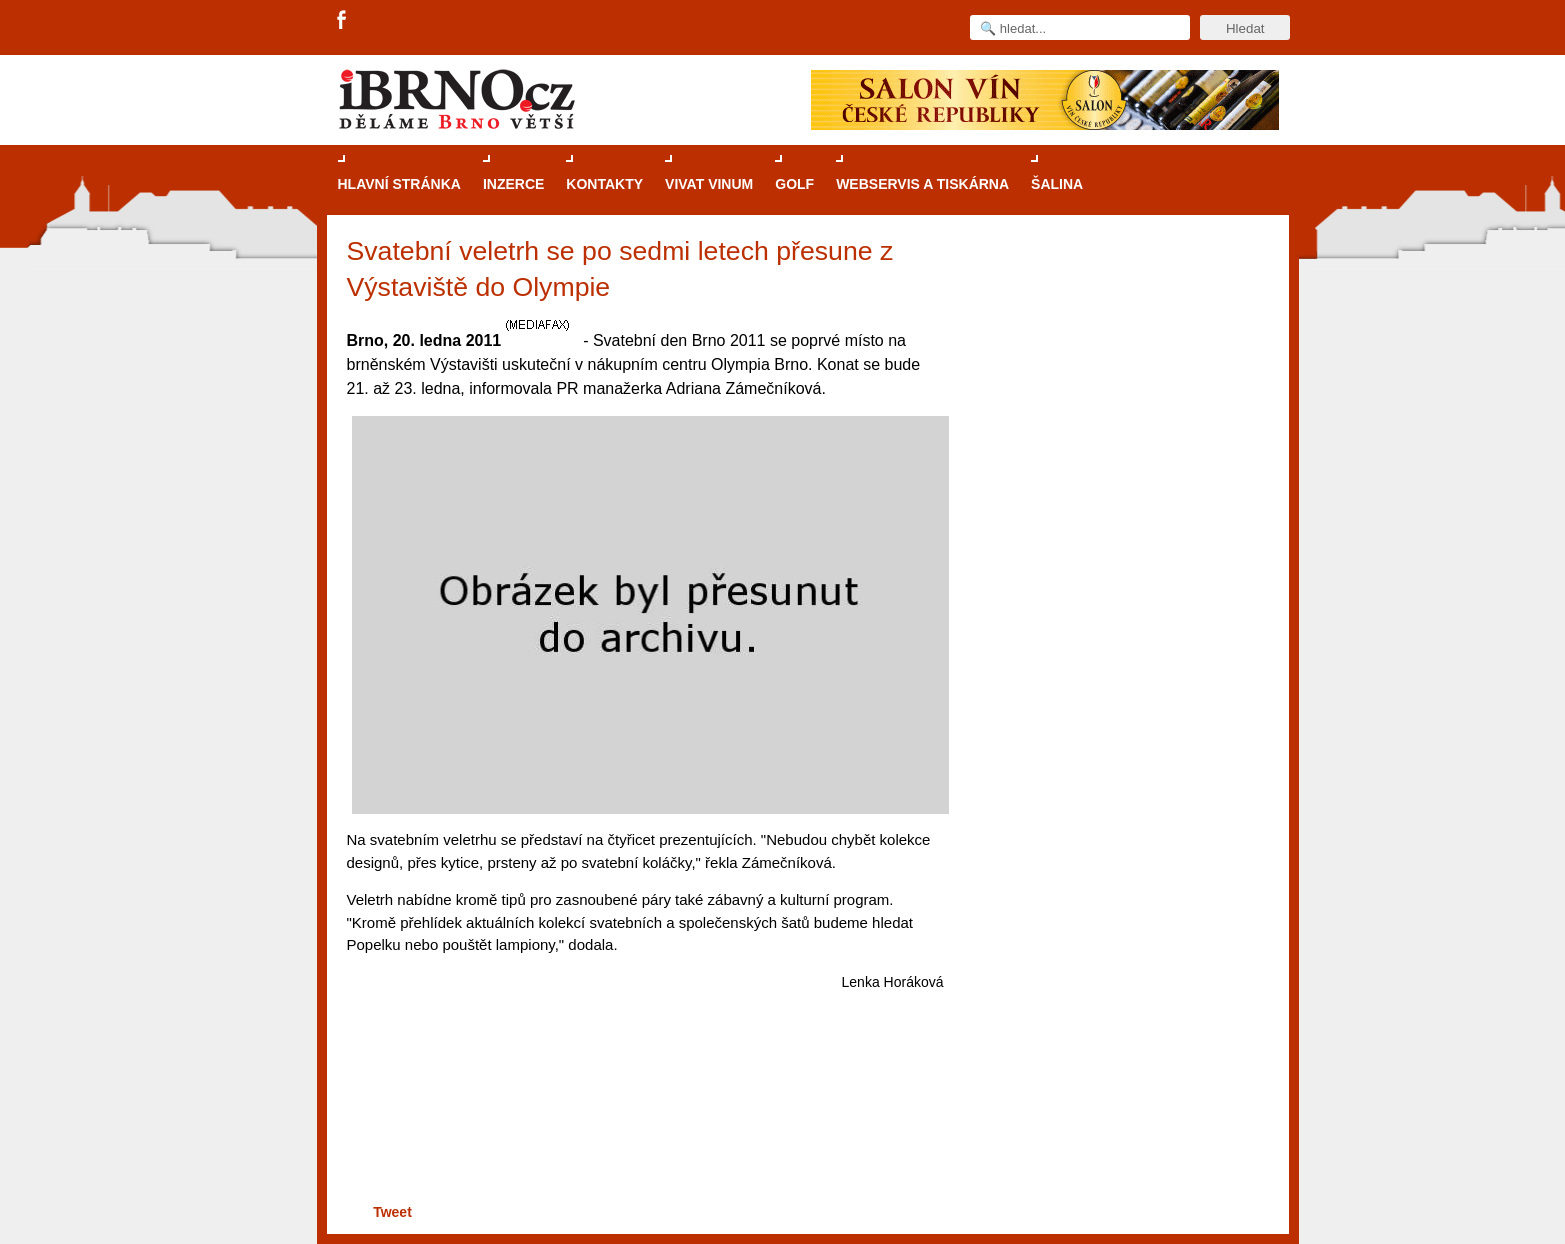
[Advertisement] (642, 1121)
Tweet (392, 1212)
